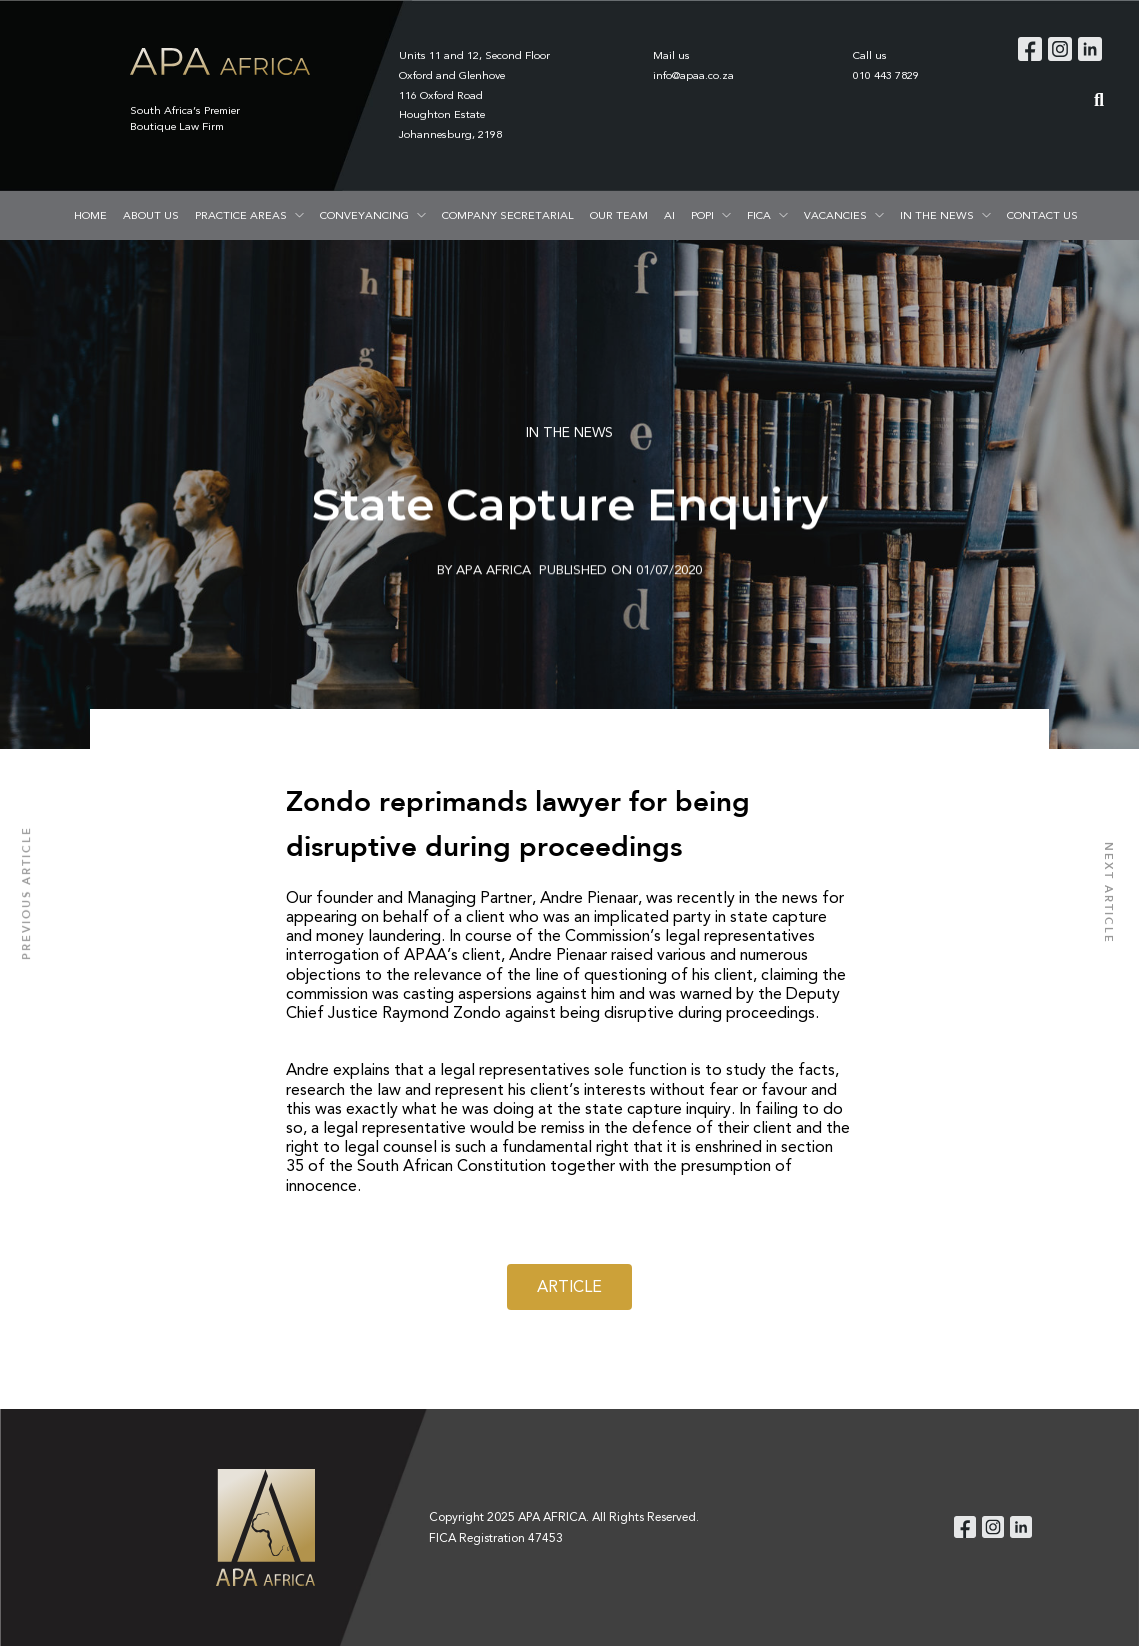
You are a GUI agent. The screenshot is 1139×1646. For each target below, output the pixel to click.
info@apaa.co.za (693, 75)
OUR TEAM (619, 215)
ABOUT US (151, 215)
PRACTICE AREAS (241, 215)
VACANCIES (835, 215)
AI (669, 215)
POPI (702, 215)
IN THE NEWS (937, 215)
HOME (90, 215)
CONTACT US (1042, 215)
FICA (759, 215)
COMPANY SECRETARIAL (508, 215)
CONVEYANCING (364, 215)
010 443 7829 (886, 75)
